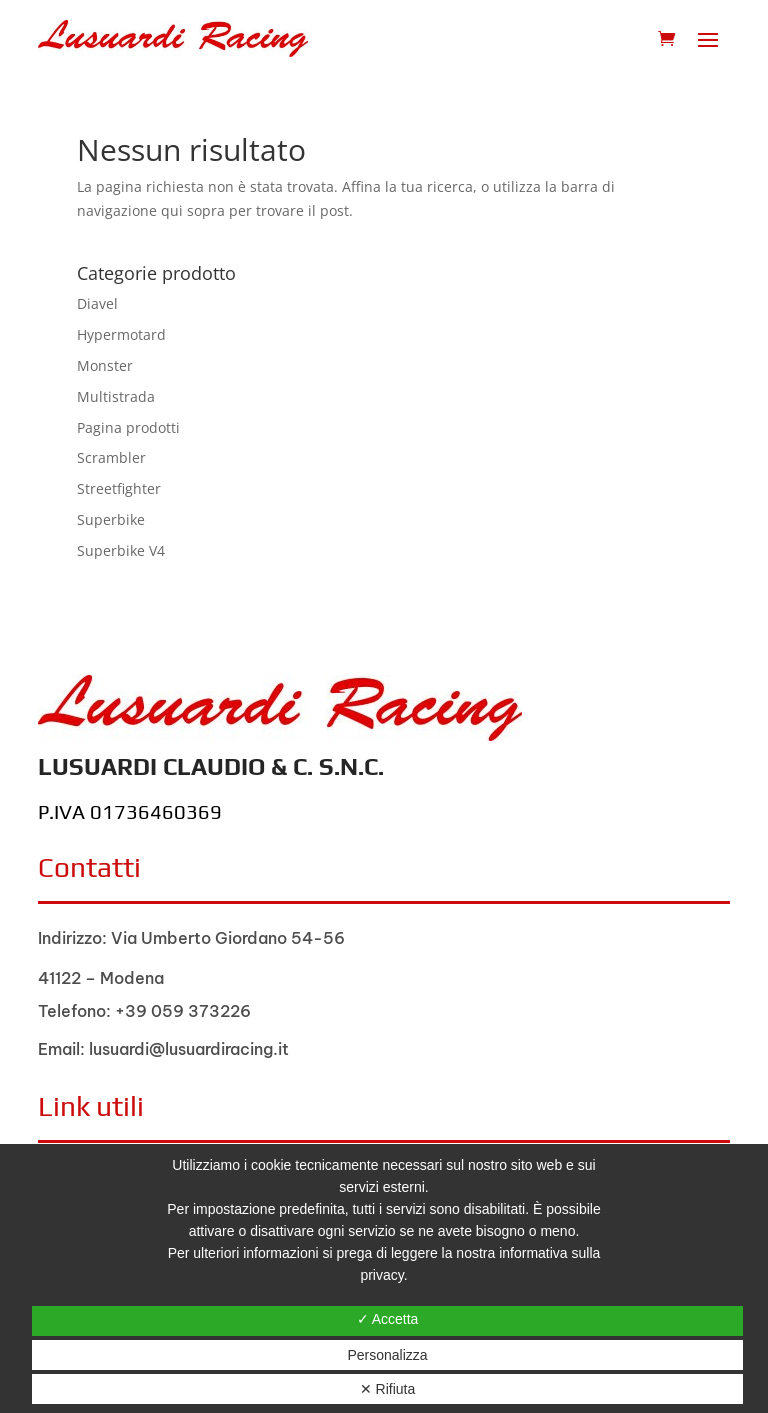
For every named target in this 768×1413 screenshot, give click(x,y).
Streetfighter (119, 488)
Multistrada (116, 396)
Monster (105, 365)
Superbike (111, 519)
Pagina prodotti (128, 427)
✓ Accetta (388, 1319)
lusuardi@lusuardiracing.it (189, 1049)
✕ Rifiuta (388, 1389)
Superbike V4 (121, 550)
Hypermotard (121, 334)
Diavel (97, 303)
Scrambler (111, 457)
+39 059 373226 (183, 1011)
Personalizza (387, 1355)
